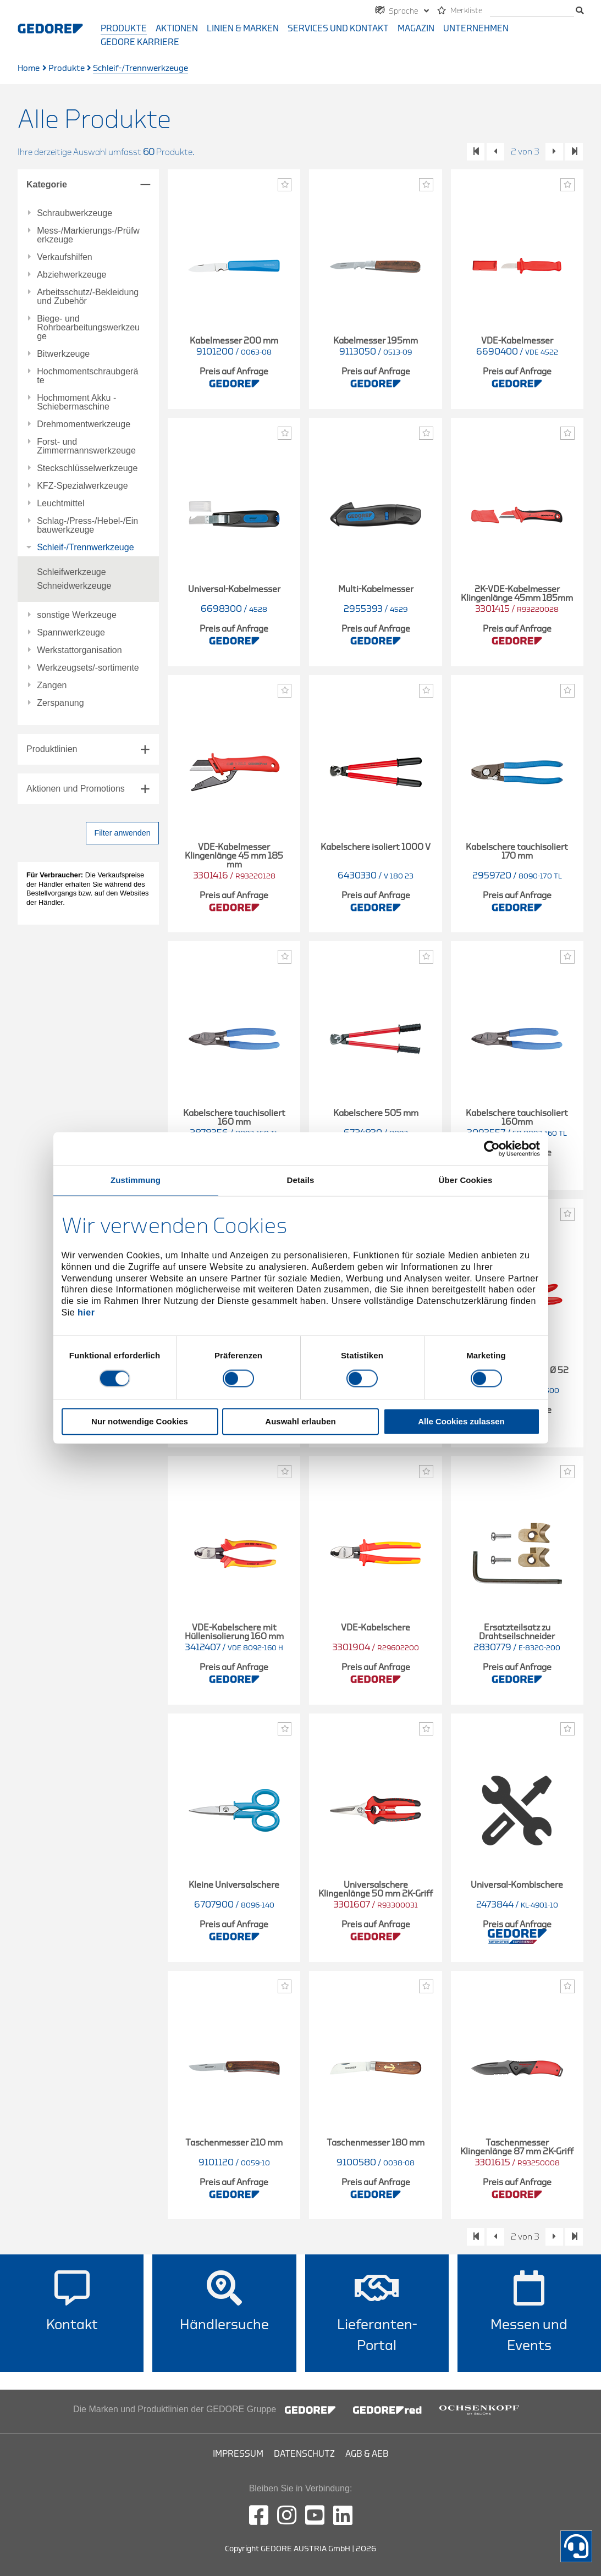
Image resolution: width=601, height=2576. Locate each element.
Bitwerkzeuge (63, 354)
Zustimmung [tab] (136, 1180)
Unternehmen (476, 28)
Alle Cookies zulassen (461, 1422)
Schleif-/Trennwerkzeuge (85, 547)
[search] (532, 11)
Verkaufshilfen (64, 257)
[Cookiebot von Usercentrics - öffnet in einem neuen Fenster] (492, 1148)
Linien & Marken (243, 28)
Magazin (416, 28)
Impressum (238, 2454)
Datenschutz (304, 2454)
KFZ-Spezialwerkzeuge (82, 486)
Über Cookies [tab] (466, 1180)
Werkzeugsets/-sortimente (88, 668)
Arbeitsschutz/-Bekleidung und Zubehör (88, 297)
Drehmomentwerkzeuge (83, 424)
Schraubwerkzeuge (74, 213)
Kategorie (46, 184)
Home (29, 68)
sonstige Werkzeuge (77, 615)
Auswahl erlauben (300, 1422)
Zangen (52, 685)
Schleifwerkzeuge (71, 572)
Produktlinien (52, 749)
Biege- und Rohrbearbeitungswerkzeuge (88, 327)
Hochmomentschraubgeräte (87, 376)
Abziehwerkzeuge (71, 274)
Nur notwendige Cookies (139, 1422)
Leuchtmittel (60, 503)
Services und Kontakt (338, 28)
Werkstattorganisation (79, 650)
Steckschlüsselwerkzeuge (87, 468)
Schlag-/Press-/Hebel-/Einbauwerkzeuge (87, 525)
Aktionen (177, 28)
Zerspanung (60, 703)
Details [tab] (301, 1180)
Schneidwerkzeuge (74, 585)
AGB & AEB (367, 2454)
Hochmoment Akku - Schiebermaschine (76, 402)
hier (86, 1312)
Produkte (124, 28)
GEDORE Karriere (140, 42)
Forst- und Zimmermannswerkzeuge (86, 446)
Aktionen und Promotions (75, 788)
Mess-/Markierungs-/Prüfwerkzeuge (88, 235)
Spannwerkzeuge (71, 632)
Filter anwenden (122, 832)
